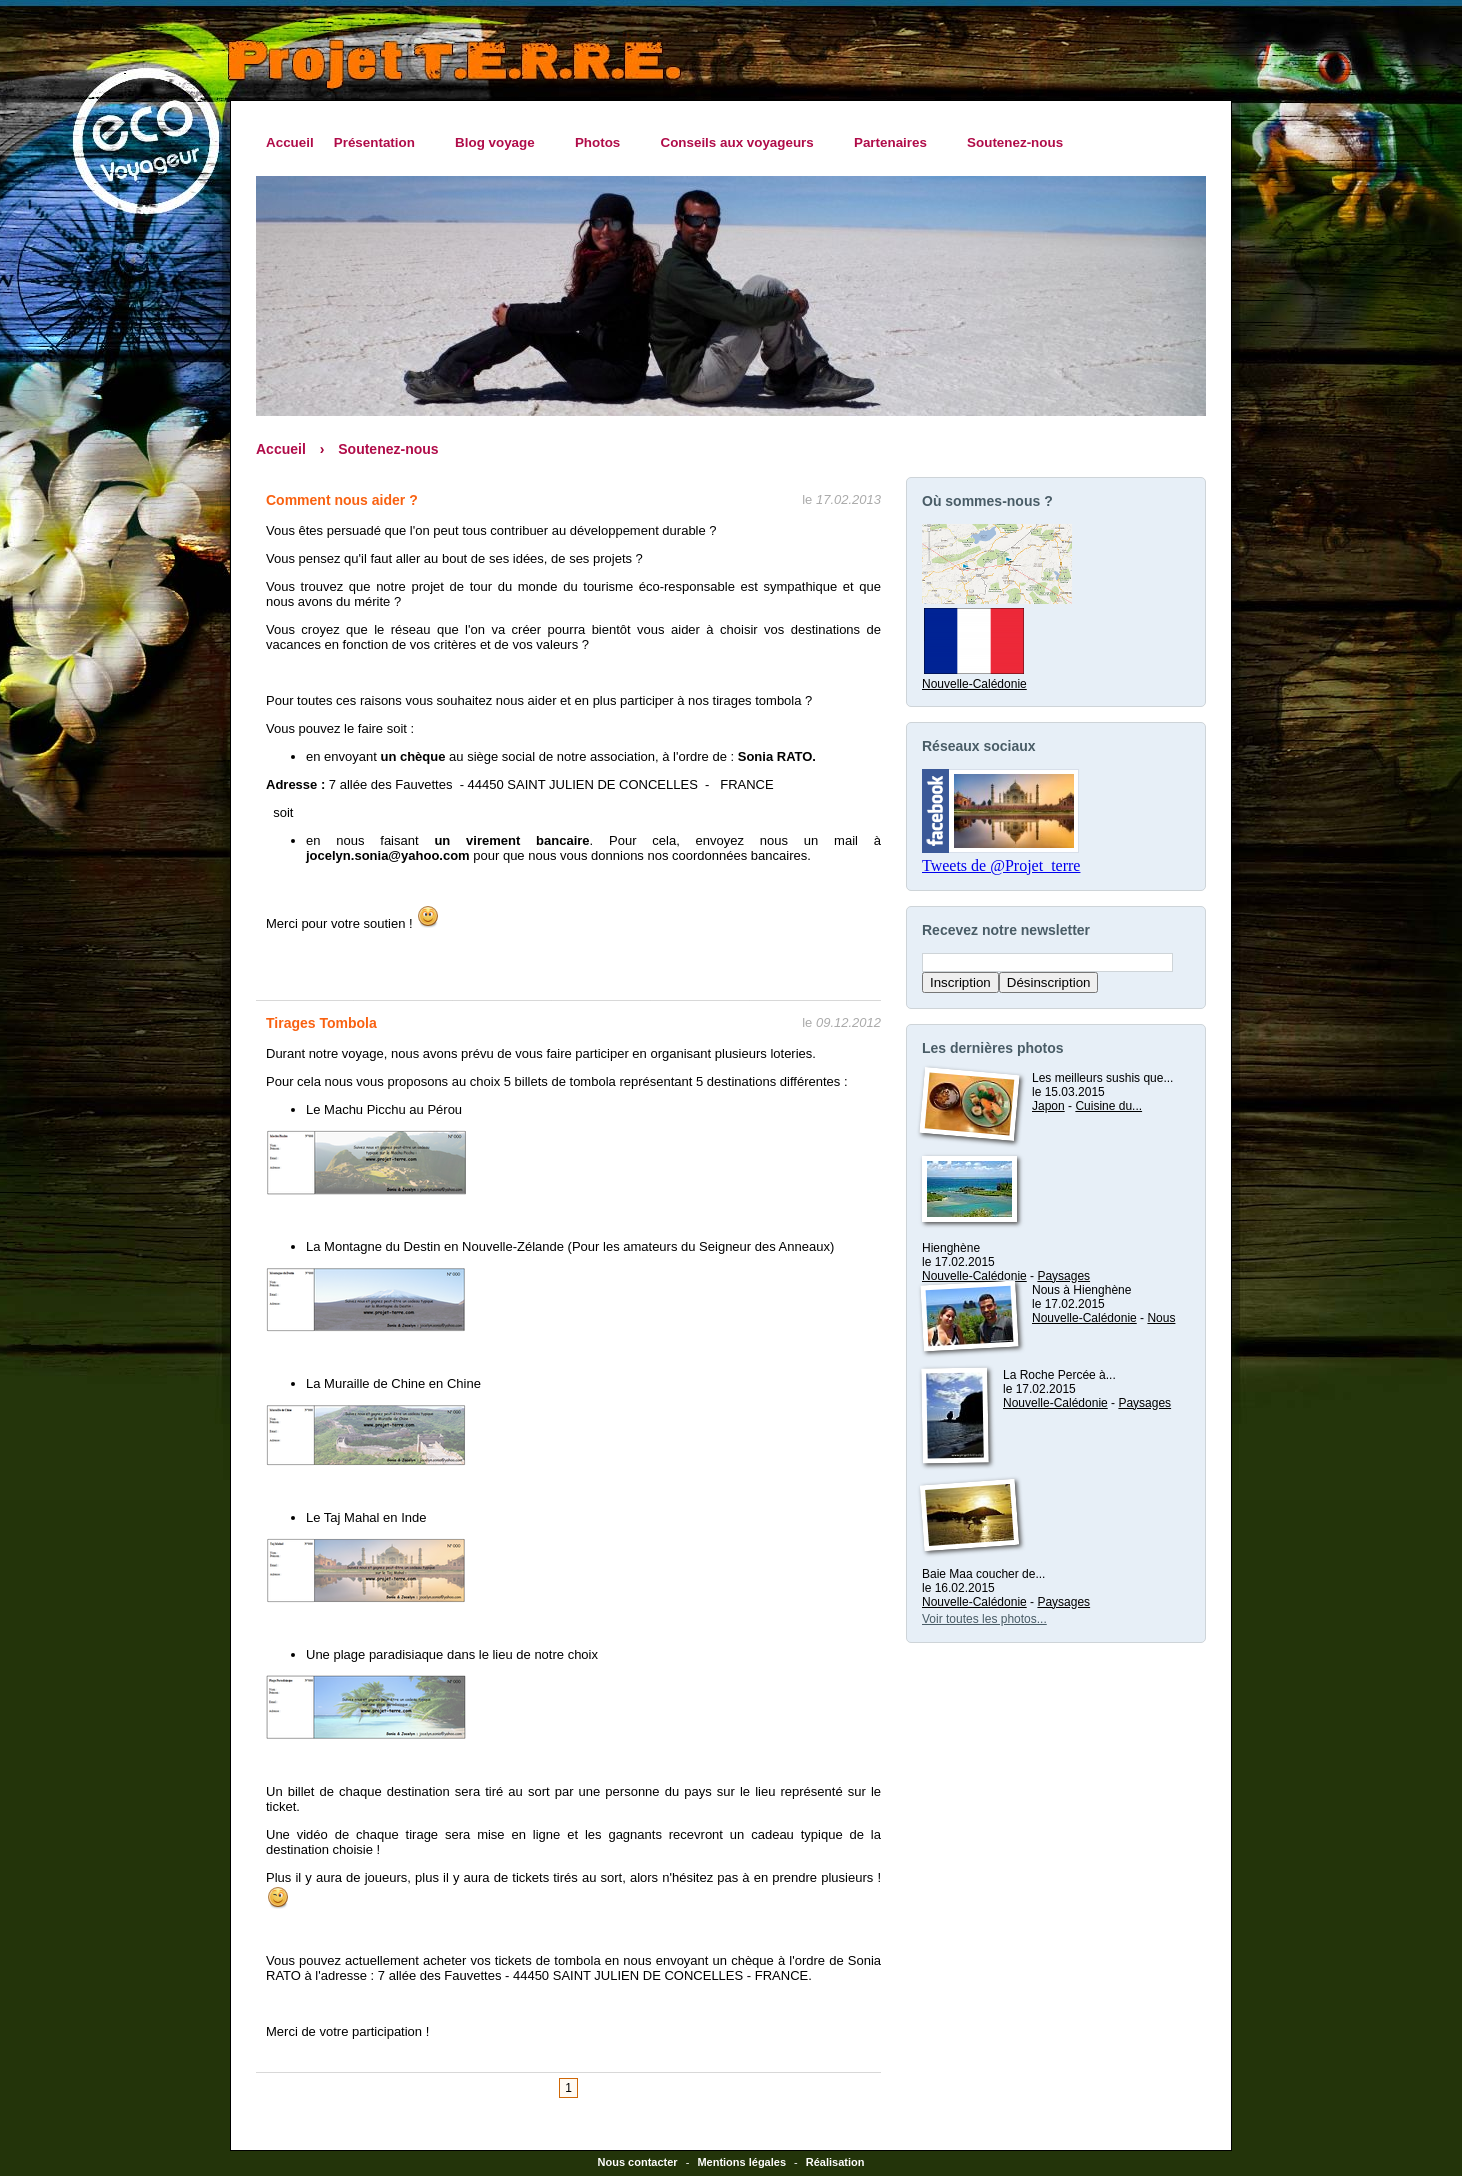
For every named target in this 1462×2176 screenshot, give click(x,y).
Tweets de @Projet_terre (1001, 865)
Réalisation (835, 2162)
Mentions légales (741, 2162)
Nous (1161, 1318)
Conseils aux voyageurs (741, 143)
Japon (1048, 1106)
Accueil (290, 142)
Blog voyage (500, 143)
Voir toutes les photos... (984, 1619)
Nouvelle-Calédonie (974, 677)
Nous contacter (638, 2162)
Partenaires (895, 143)
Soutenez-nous (1015, 142)
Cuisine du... (1108, 1106)
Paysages (1063, 1276)
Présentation (379, 143)
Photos (603, 143)
